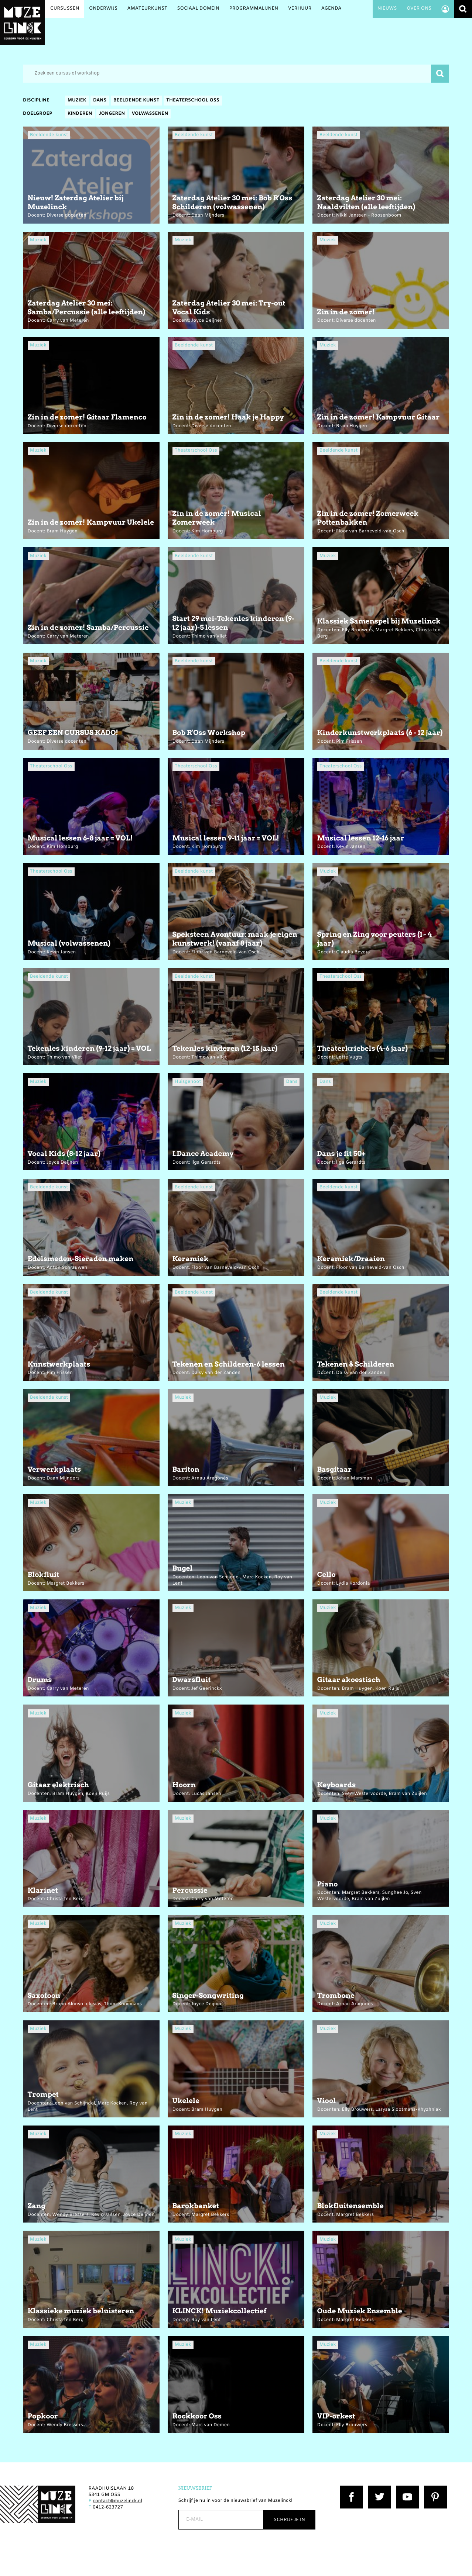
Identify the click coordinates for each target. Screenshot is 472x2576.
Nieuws (387, 9)
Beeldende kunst (136, 100)
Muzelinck (22, 22)
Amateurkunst (147, 9)
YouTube (406, 2489)
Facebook (351, 2489)
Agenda (331, 9)
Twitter (376, 2489)
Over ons (419, 9)
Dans (99, 100)
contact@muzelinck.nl (117, 2501)
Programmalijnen (253, 9)
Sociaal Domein (198, 9)
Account (445, 9)
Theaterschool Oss (192, 100)
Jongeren (112, 114)
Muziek (77, 100)
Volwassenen (150, 114)
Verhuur (299, 9)
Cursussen (64, 9)
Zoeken (463, 9)
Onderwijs (103, 9)
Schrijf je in (289, 2520)
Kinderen (80, 114)
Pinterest (434, 2489)
